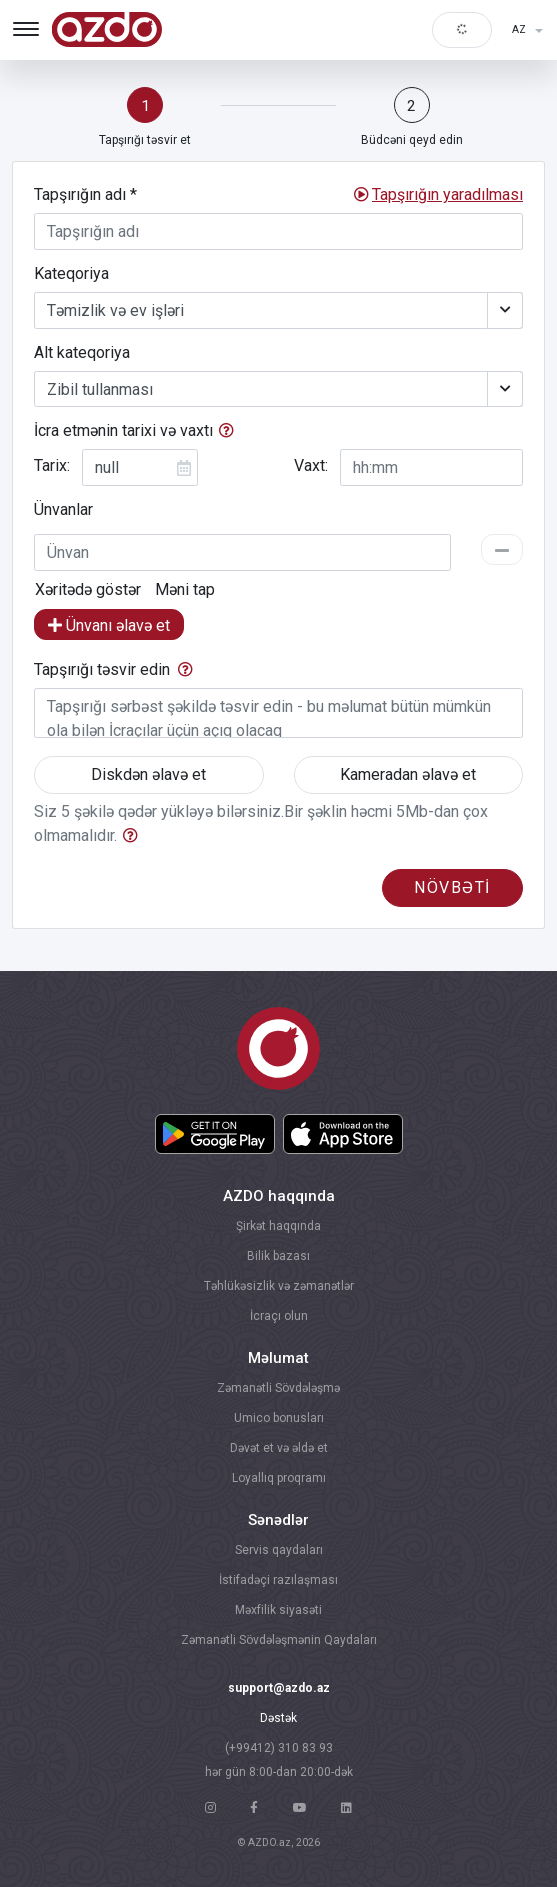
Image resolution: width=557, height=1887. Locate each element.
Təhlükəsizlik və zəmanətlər (279, 1286)
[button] (447, 195)
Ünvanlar (63, 509)
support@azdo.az (279, 1688)
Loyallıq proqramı (279, 1478)
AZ (520, 29)
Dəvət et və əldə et (279, 1448)
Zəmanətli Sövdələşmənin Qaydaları (279, 1640)
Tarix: (52, 465)
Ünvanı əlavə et (109, 625)
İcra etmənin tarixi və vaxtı (123, 430)
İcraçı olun (279, 1316)
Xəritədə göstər (88, 590)
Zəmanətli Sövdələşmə (278, 1388)
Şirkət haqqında (278, 1226)
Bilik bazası (278, 1256)
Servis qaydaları (279, 1550)
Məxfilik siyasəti (278, 1610)
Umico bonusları (279, 1418)
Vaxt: (311, 465)
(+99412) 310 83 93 (279, 1748)
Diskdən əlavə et (148, 774)
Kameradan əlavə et (408, 774)
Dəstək (278, 1718)
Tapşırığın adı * (85, 194)
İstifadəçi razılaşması (278, 1580)
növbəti (452, 887)
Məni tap (185, 590)
